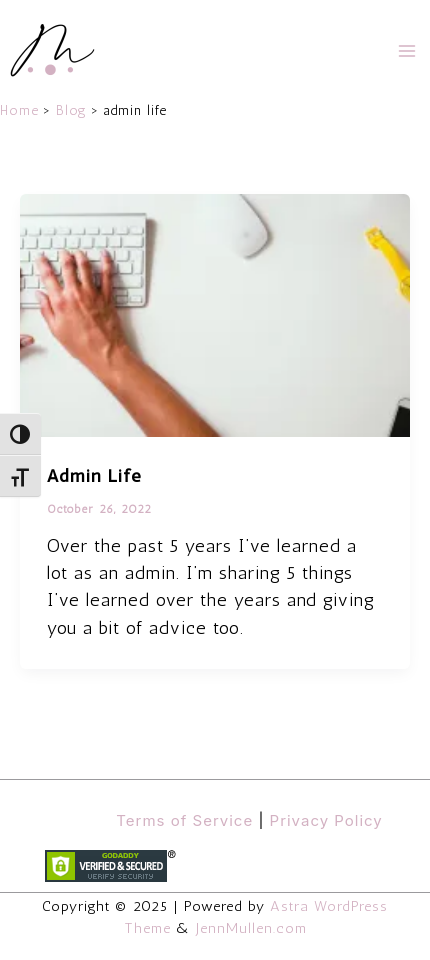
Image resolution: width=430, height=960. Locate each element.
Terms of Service (184, 820)
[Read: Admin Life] (215, 314)
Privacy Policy (326, 820)
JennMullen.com (251, 928)
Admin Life (94, 476)
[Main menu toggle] (407, 51)
